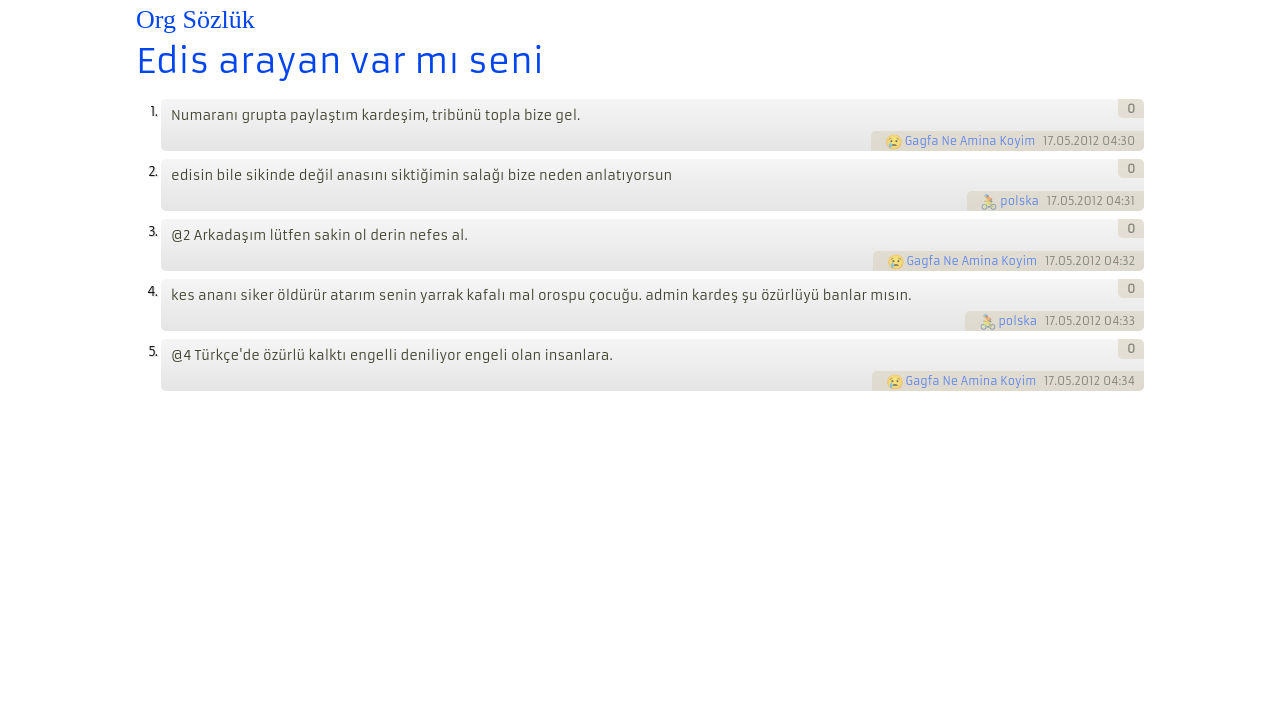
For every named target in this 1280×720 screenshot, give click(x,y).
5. (152, 351)
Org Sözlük (195, 19)
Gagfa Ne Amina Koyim (970, 141)
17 (1048, 141)
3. (152, 231)
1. (153, 111)
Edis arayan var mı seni (340, 61)
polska (1019, 201)
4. (152, 291)
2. (152, 171)
